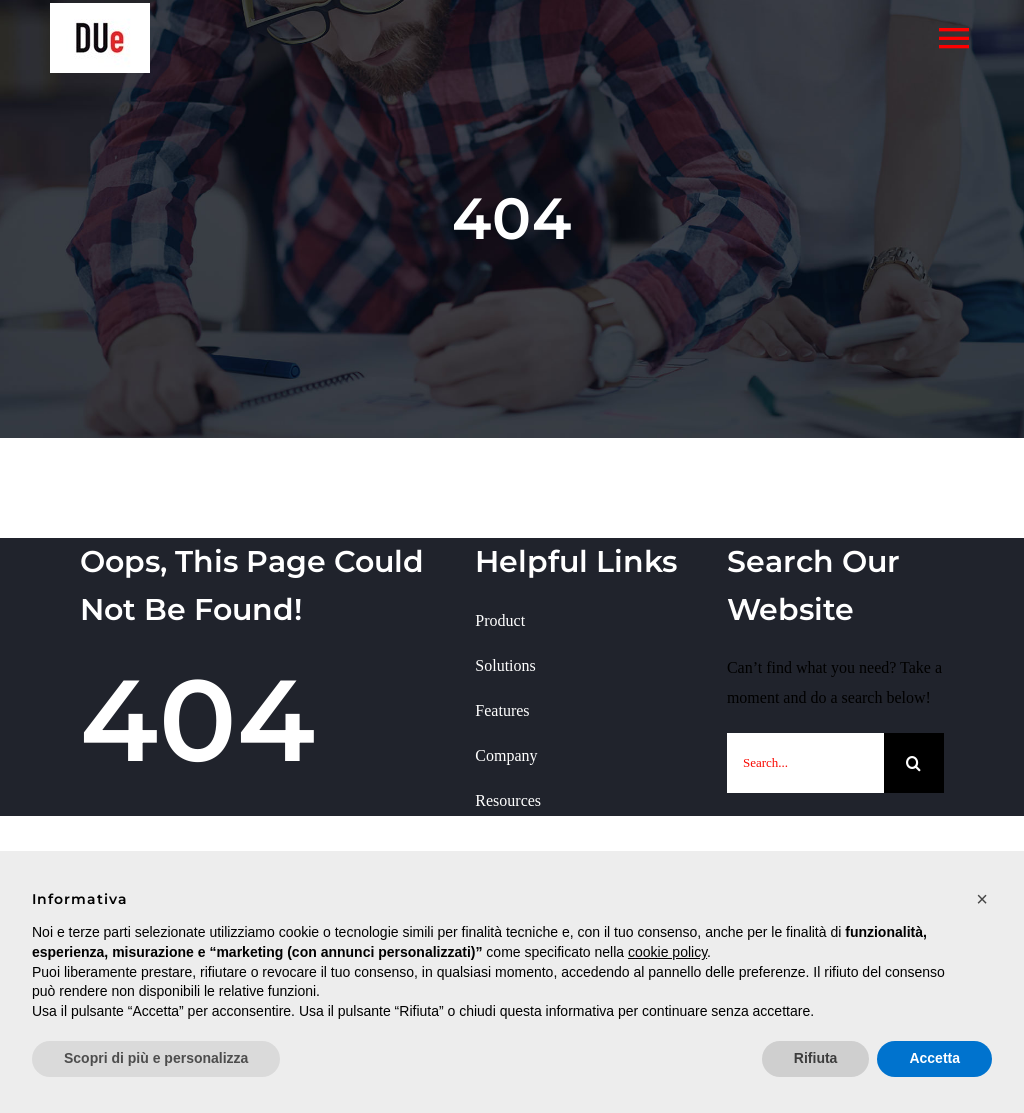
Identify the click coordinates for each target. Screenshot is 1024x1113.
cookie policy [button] (667, 952)
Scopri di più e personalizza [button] (156, 1058)
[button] (982, 899)
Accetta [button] (934, 1058)
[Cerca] (914, 763)
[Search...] (805, 763)
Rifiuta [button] (816, 1058)
